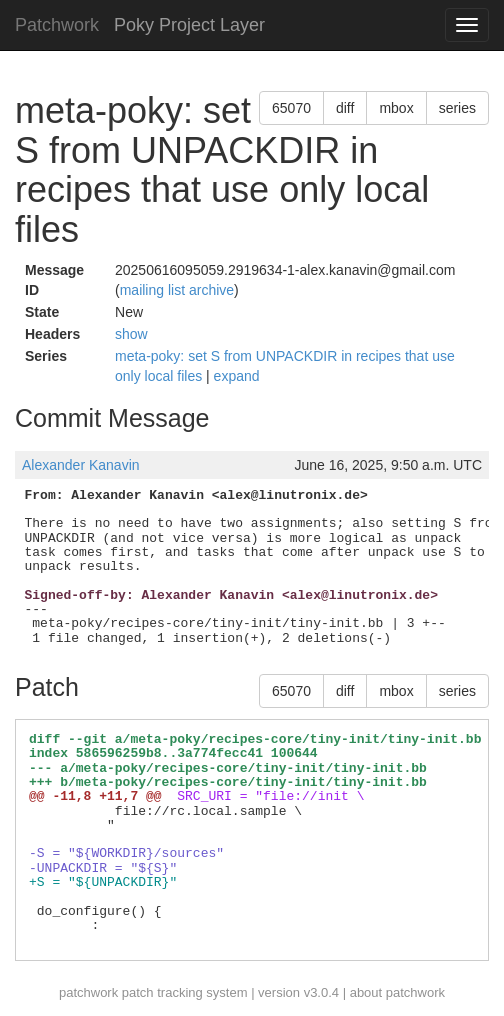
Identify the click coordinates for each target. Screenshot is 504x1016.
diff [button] (345, 108)
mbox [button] (396, 108)
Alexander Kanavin (81, 465)
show (131, 334)
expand (237, 376)
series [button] (457, 108)
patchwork (88, 992)
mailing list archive (177, 290)
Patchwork (57, 25)
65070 (291, 108)
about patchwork (397, 992)
